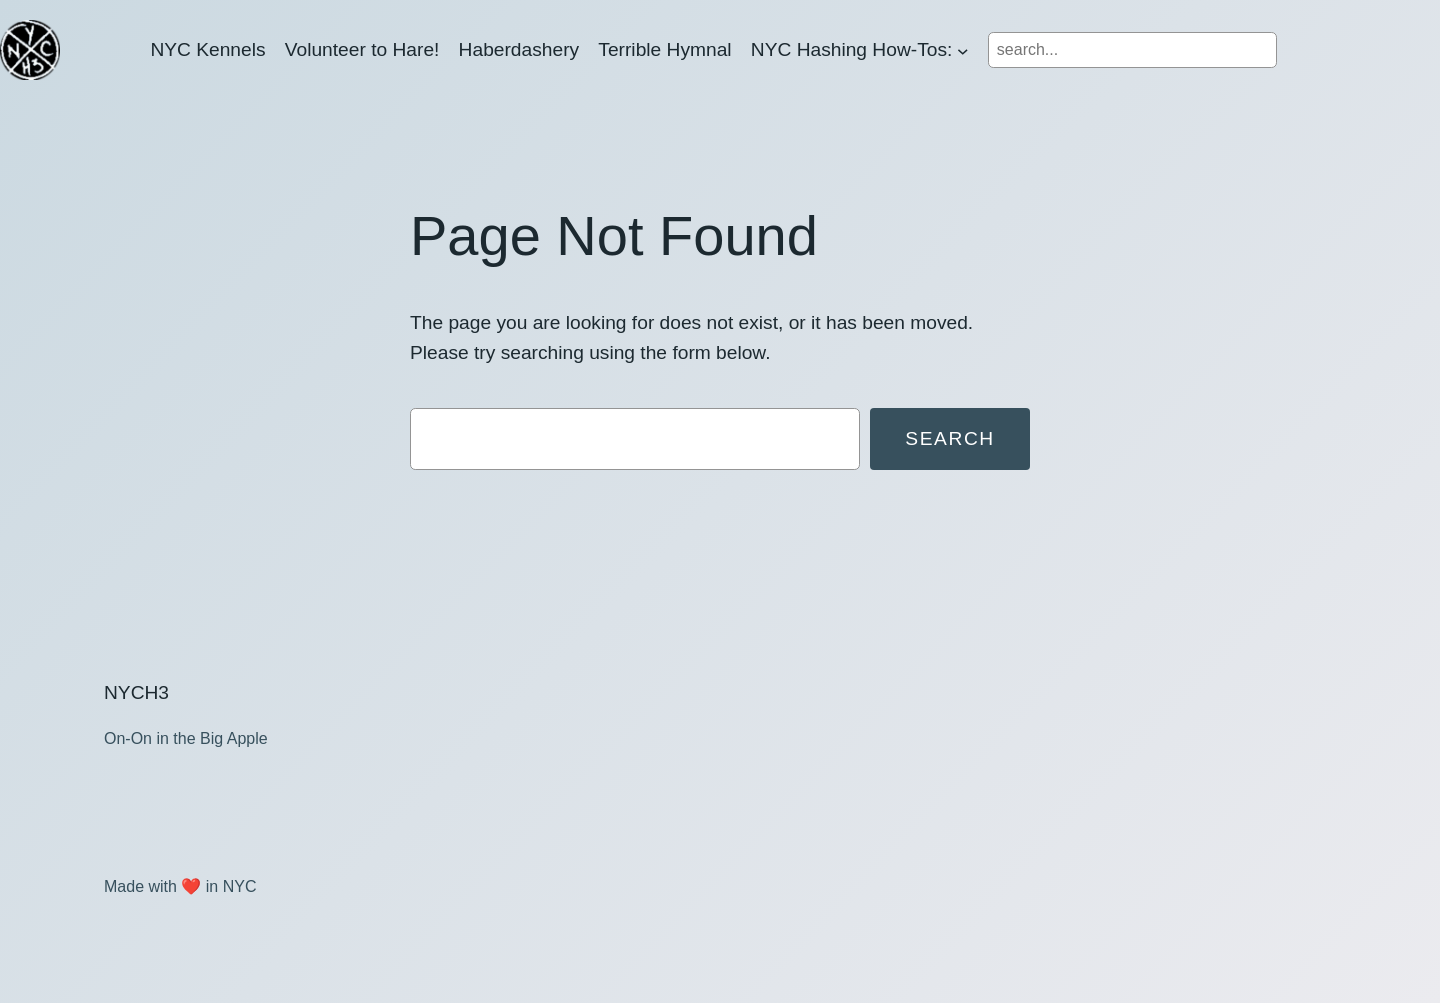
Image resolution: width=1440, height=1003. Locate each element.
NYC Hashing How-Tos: (852, 49)
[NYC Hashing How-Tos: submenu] (963, 50)
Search (950, 438)
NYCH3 (136, 692)
